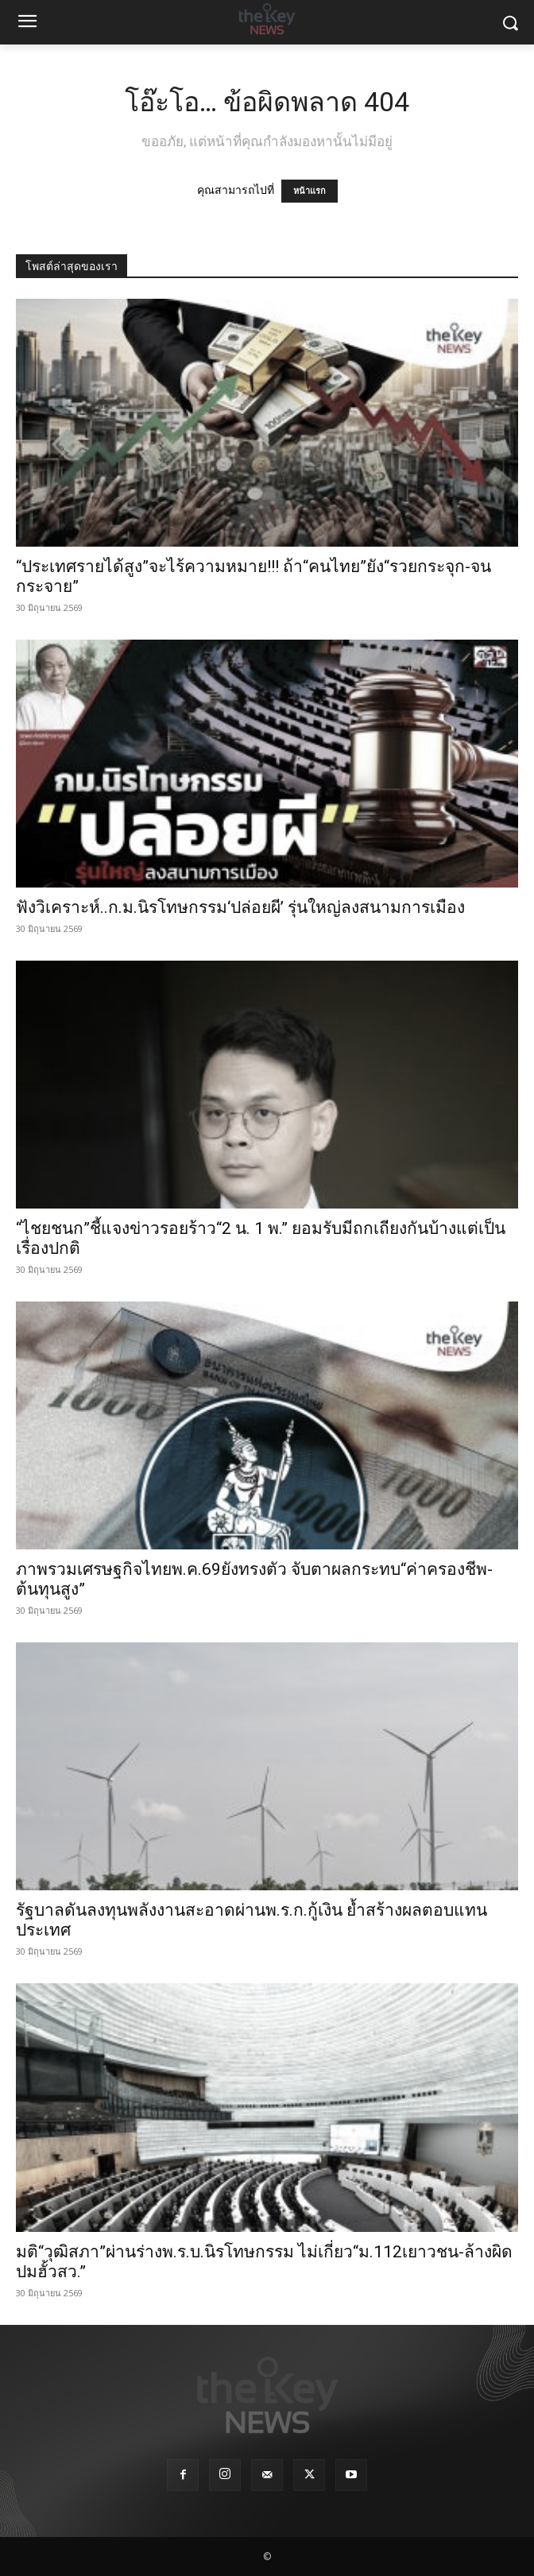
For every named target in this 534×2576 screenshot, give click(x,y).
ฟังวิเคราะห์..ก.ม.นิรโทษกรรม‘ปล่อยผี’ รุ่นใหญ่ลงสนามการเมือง (240, 907)
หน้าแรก (309, 191)
